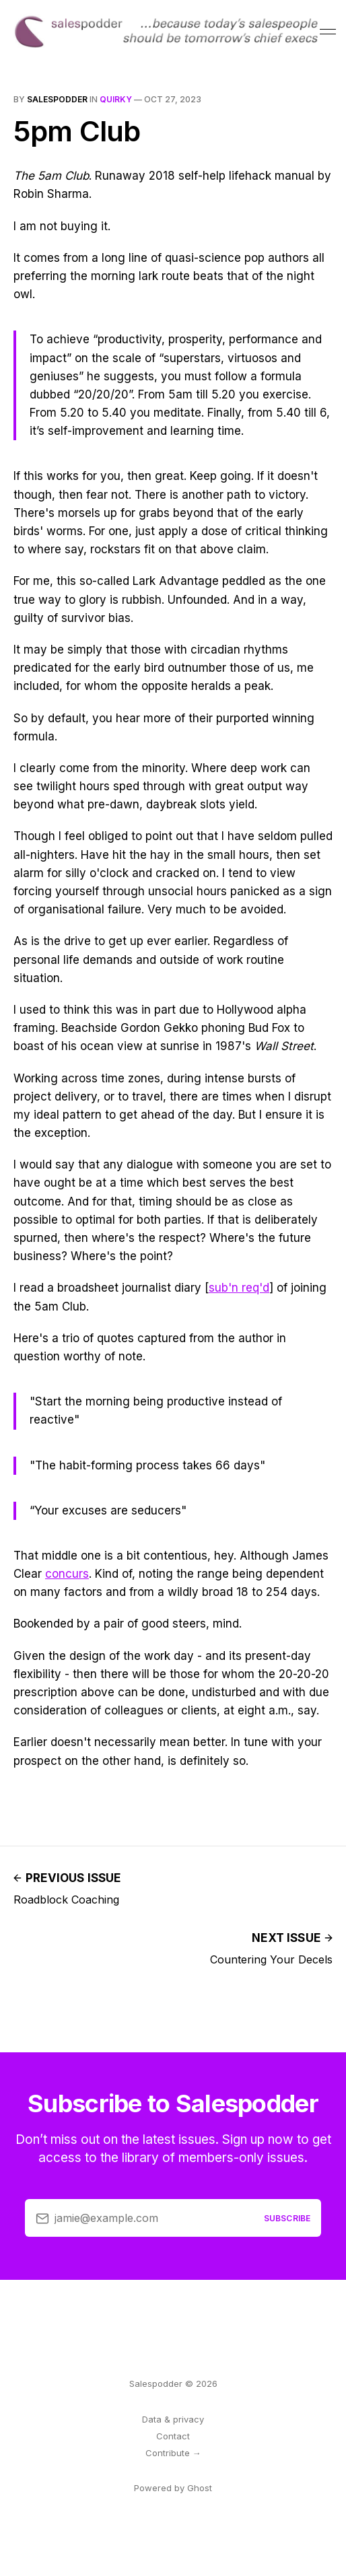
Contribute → (173, 2452)
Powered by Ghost (173, 2487)
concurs (67, 1573)
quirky (116, 99)
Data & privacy (173, 2419)
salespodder (57, 99)
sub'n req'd (239, 1287)
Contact (173, 2436)
